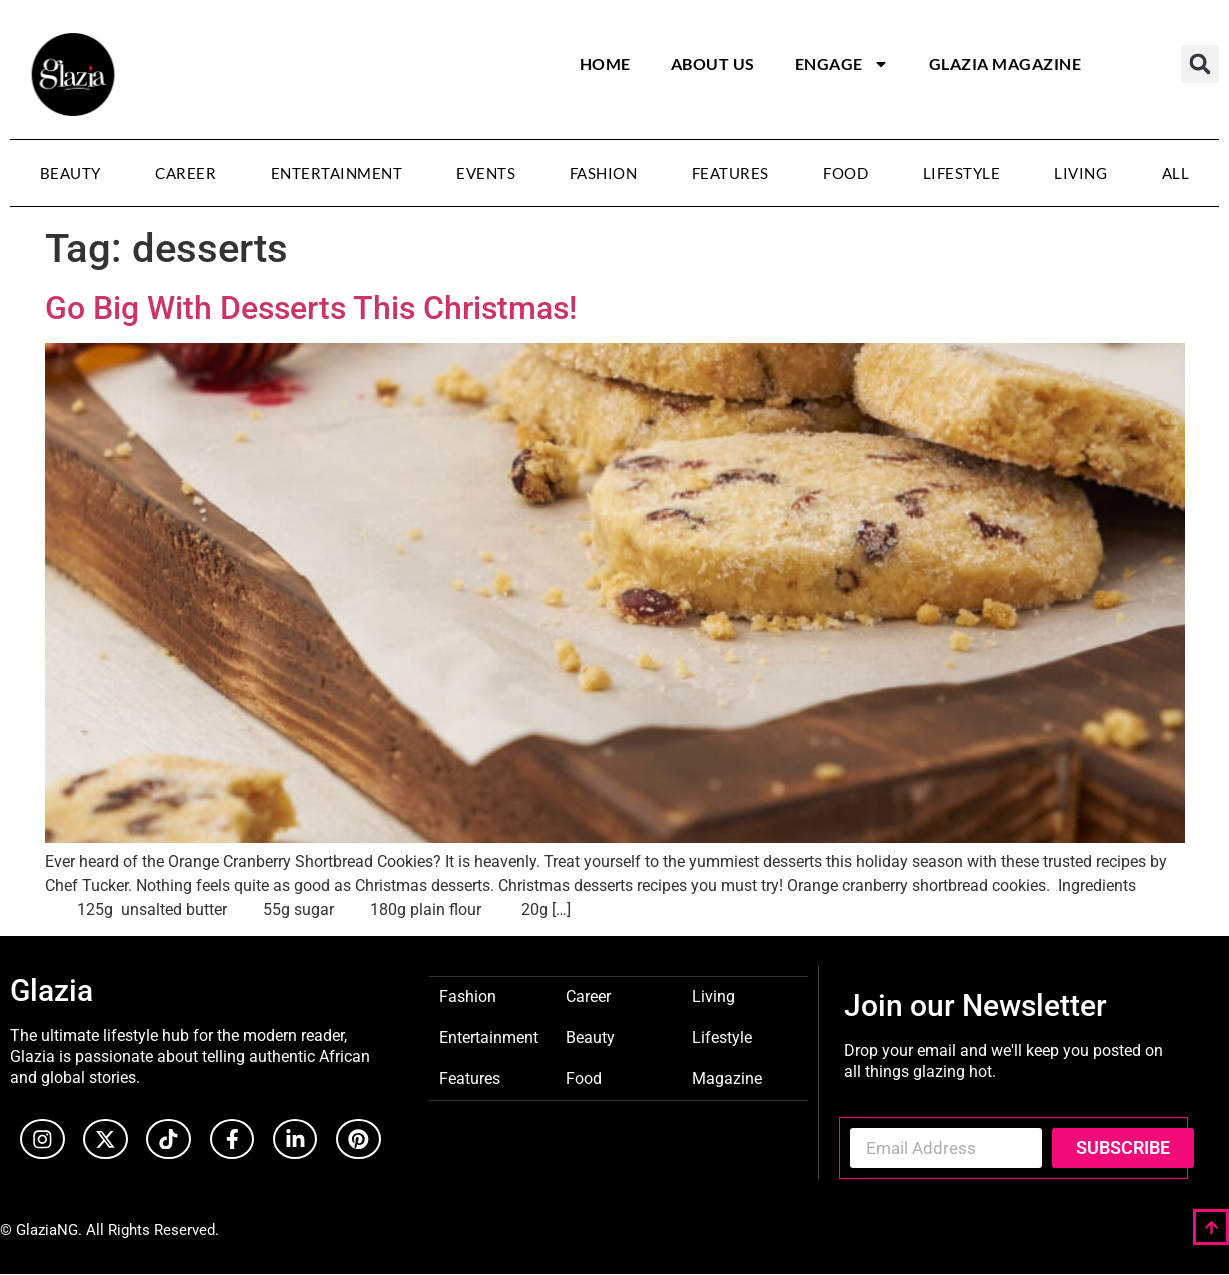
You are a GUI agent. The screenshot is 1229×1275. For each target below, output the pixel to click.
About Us (713, 63)
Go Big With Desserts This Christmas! (311, 308)
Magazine (727, 1077)
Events (485, 173)
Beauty (70, 173)
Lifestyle (962, 173)
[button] (1200, 64)
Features (730, 173)
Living (1080, 173)
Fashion (604, 173)
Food (845, 173)
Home (605, 63)
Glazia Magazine (1005, 63)
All (1176, 173)
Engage (842, 64)
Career (185, 173)
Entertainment (337, 173)
